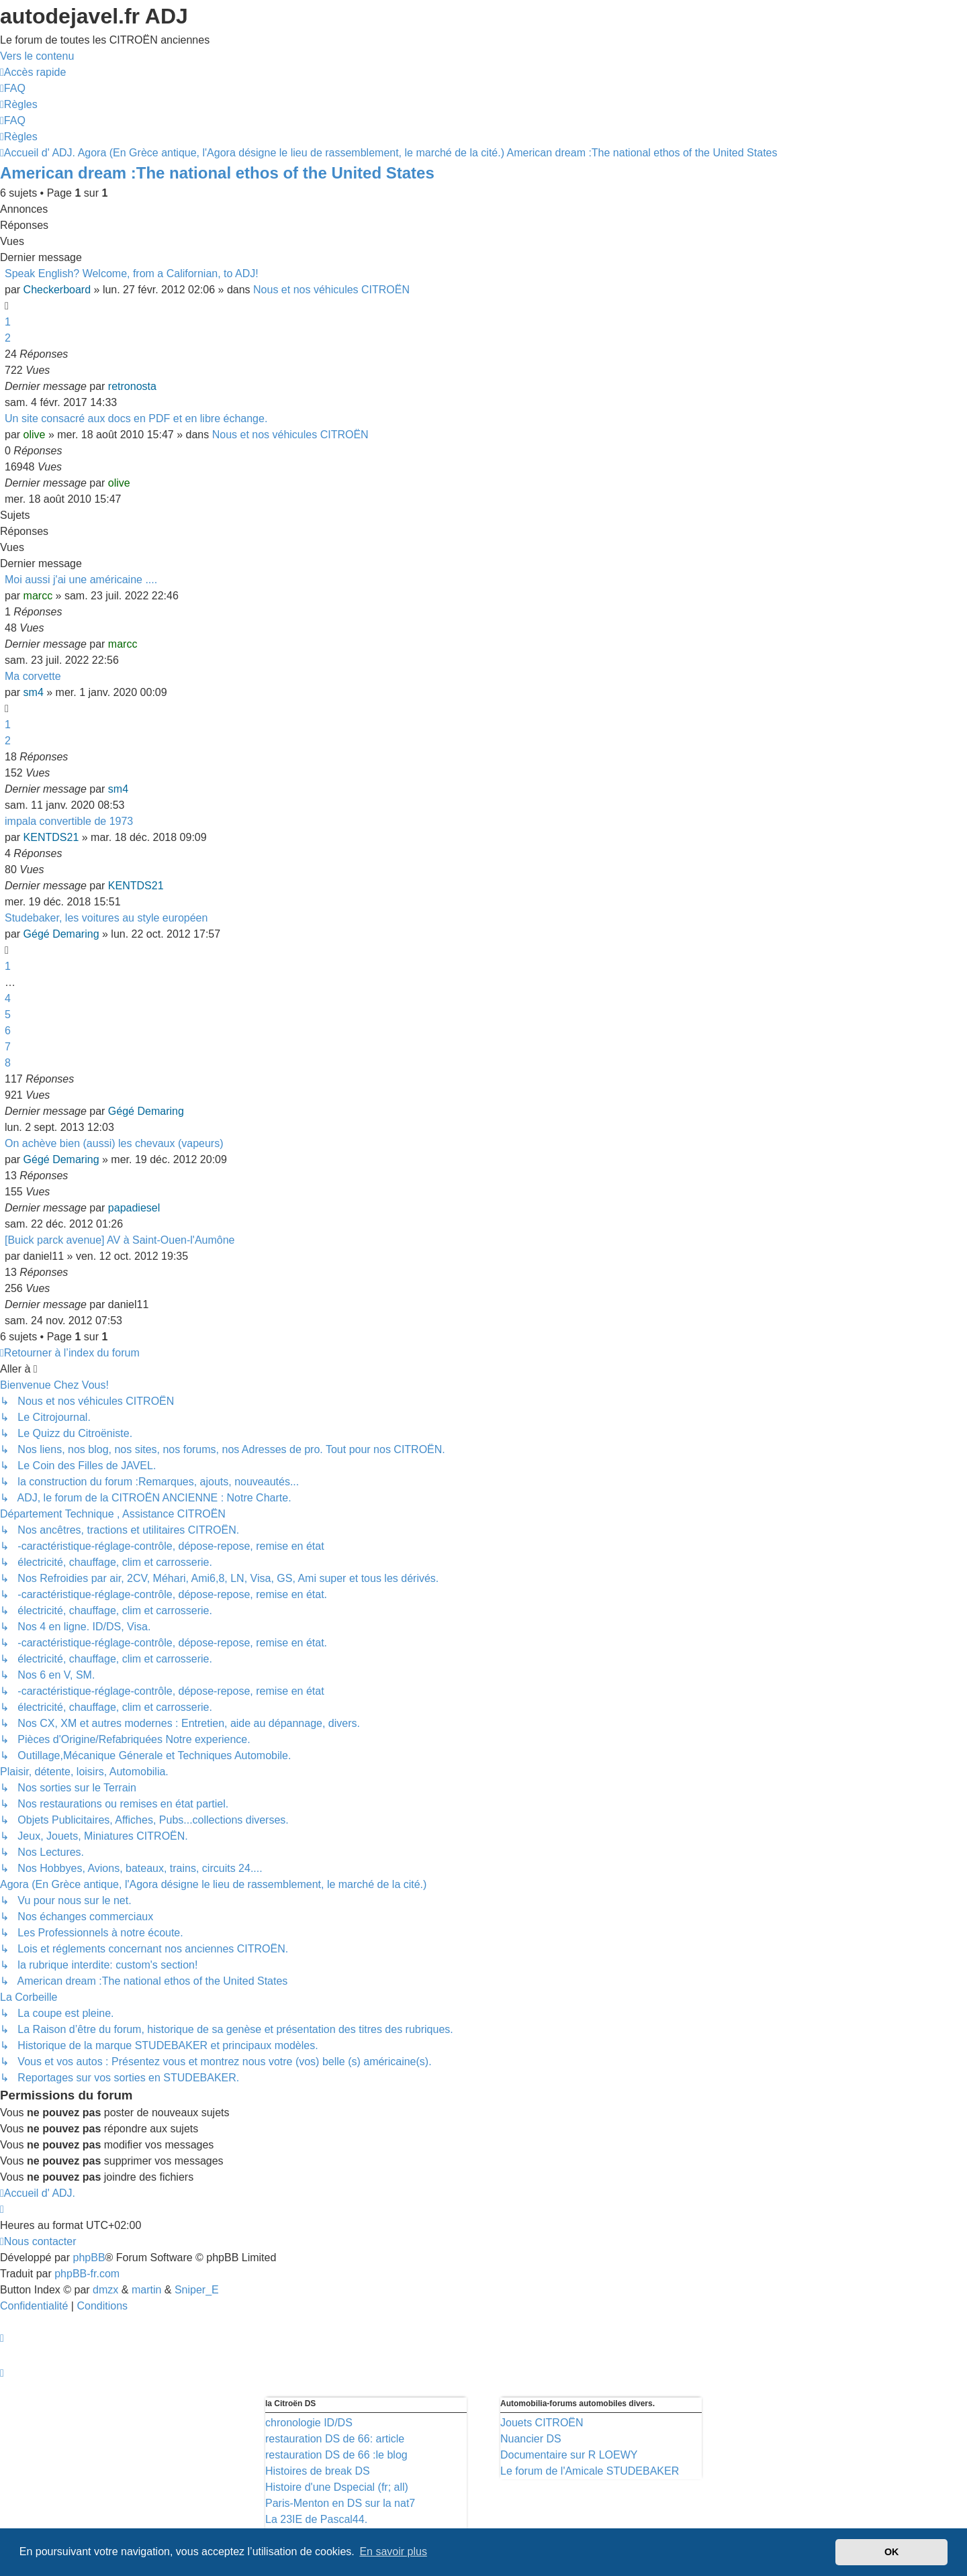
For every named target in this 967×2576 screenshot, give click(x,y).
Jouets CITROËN (542, 2422)
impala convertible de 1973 (69, 821)
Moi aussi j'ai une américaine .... (81, 579)
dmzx (105, 2289)
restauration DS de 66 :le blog (336, 2455)
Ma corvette (33, 676)
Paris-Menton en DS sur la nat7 (340, 2503)
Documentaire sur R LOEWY (569, 2455)
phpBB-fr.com (87, 2273)
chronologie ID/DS (309, 2422)
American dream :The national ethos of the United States (217, 173)
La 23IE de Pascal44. (316, 2519)
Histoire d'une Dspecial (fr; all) (336, 2487)
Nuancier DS (530, 2438)
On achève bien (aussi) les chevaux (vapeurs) (114, 1143)
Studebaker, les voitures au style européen (106, 918)
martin (146, 2289)
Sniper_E (197, 2289)
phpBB (89, 2257)
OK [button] (891, 2551)
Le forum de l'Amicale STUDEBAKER (589, 2471)
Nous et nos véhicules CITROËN (331, 289)
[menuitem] (13, 88)
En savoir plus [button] (393, 2551)
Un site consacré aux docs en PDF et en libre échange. (136, 418)
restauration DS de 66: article (334, 2438)
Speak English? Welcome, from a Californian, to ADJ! (132, 273)
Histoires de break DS (317, 2471)
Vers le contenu (37, 56)
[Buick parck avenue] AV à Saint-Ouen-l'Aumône (120, 1240)
